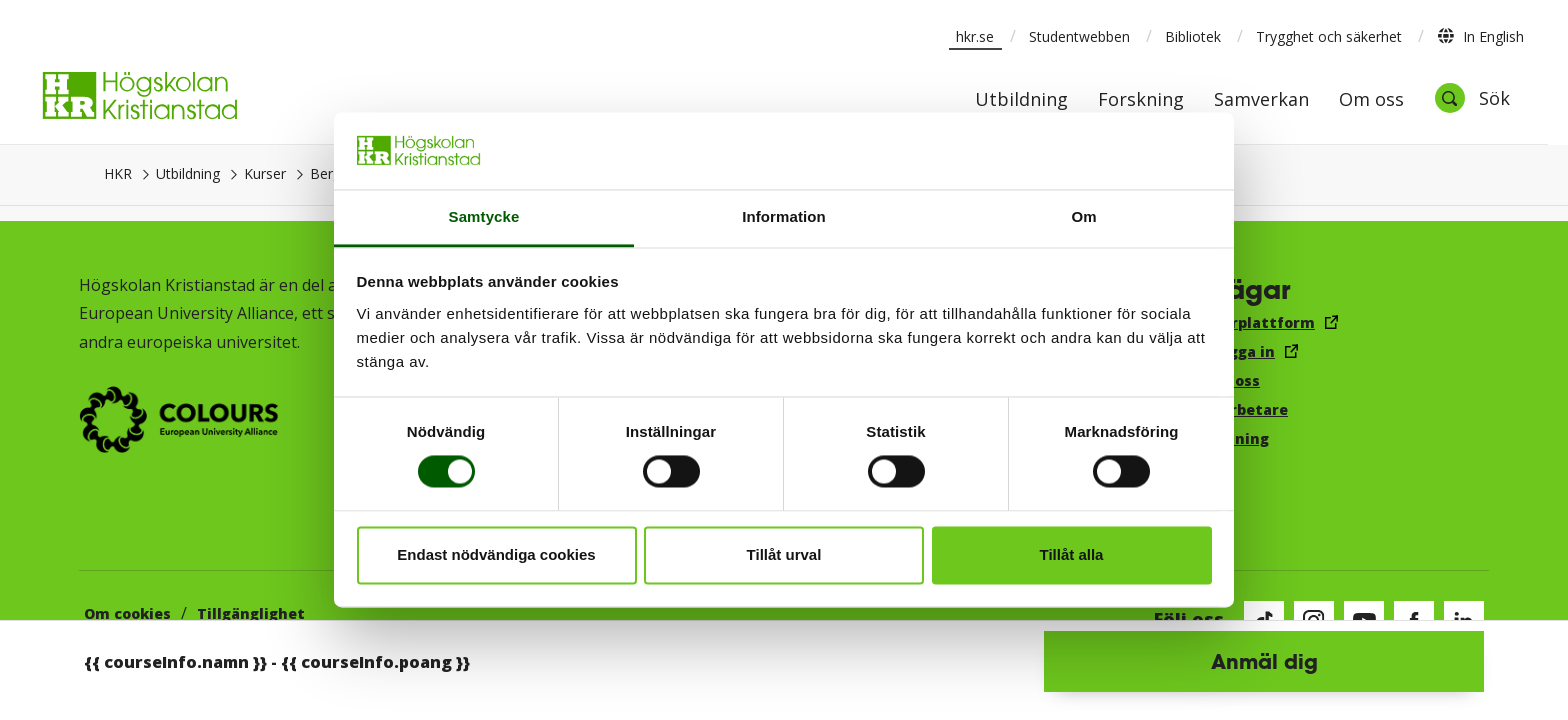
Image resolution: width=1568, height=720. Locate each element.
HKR (118, 173)
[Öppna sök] (1472, 98)
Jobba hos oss (1209, 380)
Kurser (265, 173)
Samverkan (1261, 100)
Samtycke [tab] (484, 216)
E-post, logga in (1217, 351)
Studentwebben (1079, 36)
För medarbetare (1223, 409)
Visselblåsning (1214, 438)
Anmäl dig (1264, 661)
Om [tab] (1083, 216)
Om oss (1371, 100)
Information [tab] (784, 216)
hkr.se (975, 36)
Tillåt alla (1072, 554)
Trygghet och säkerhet (1329, 36)
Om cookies (127, 613)
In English (1480, 36)
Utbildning (188, 173)
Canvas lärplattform (1237, 322)
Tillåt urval (784, 554)
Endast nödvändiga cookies (496, 554)
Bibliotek (1193, 36)
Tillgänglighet (251, 613)
